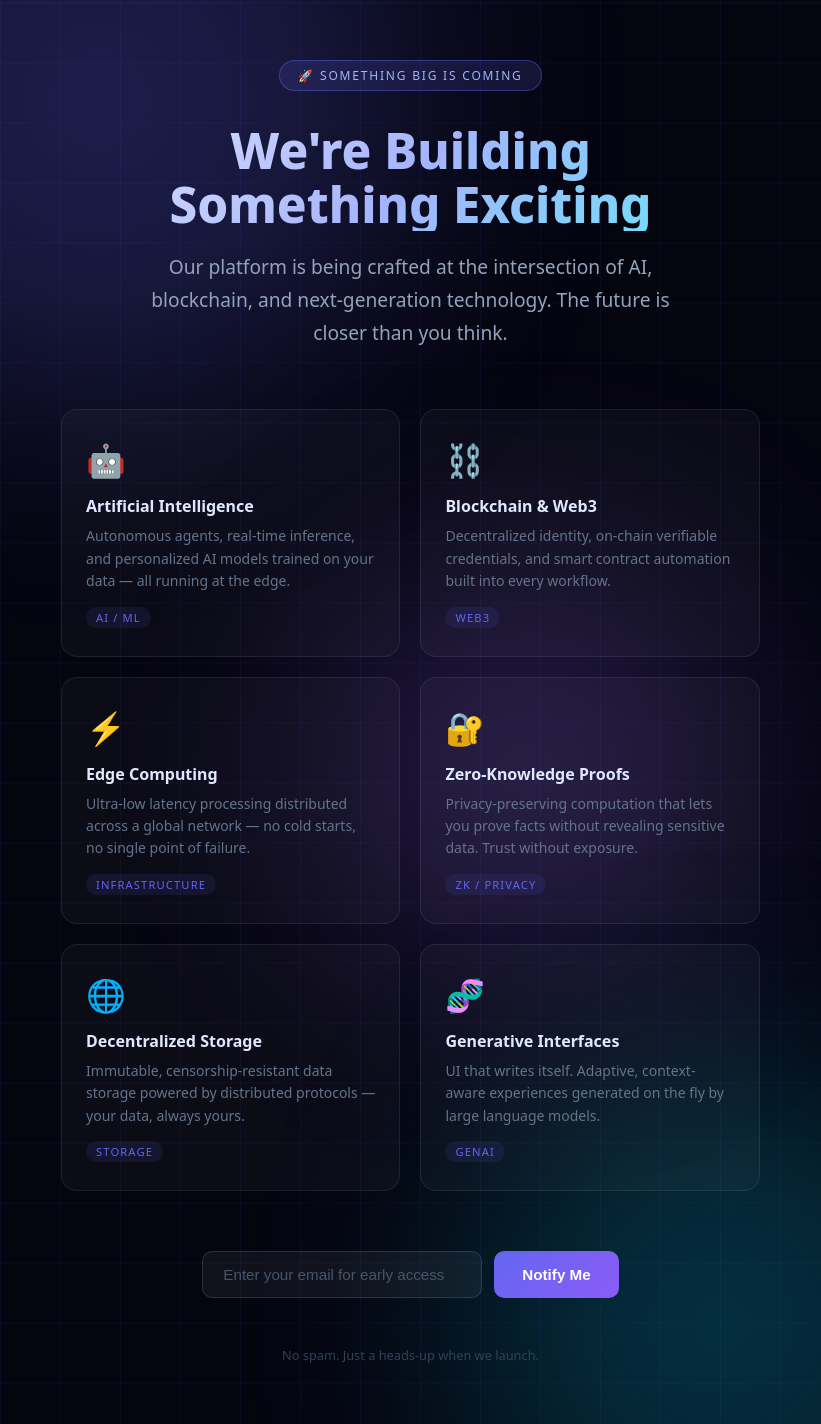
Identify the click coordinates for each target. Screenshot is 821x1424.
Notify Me (556, 1274)
